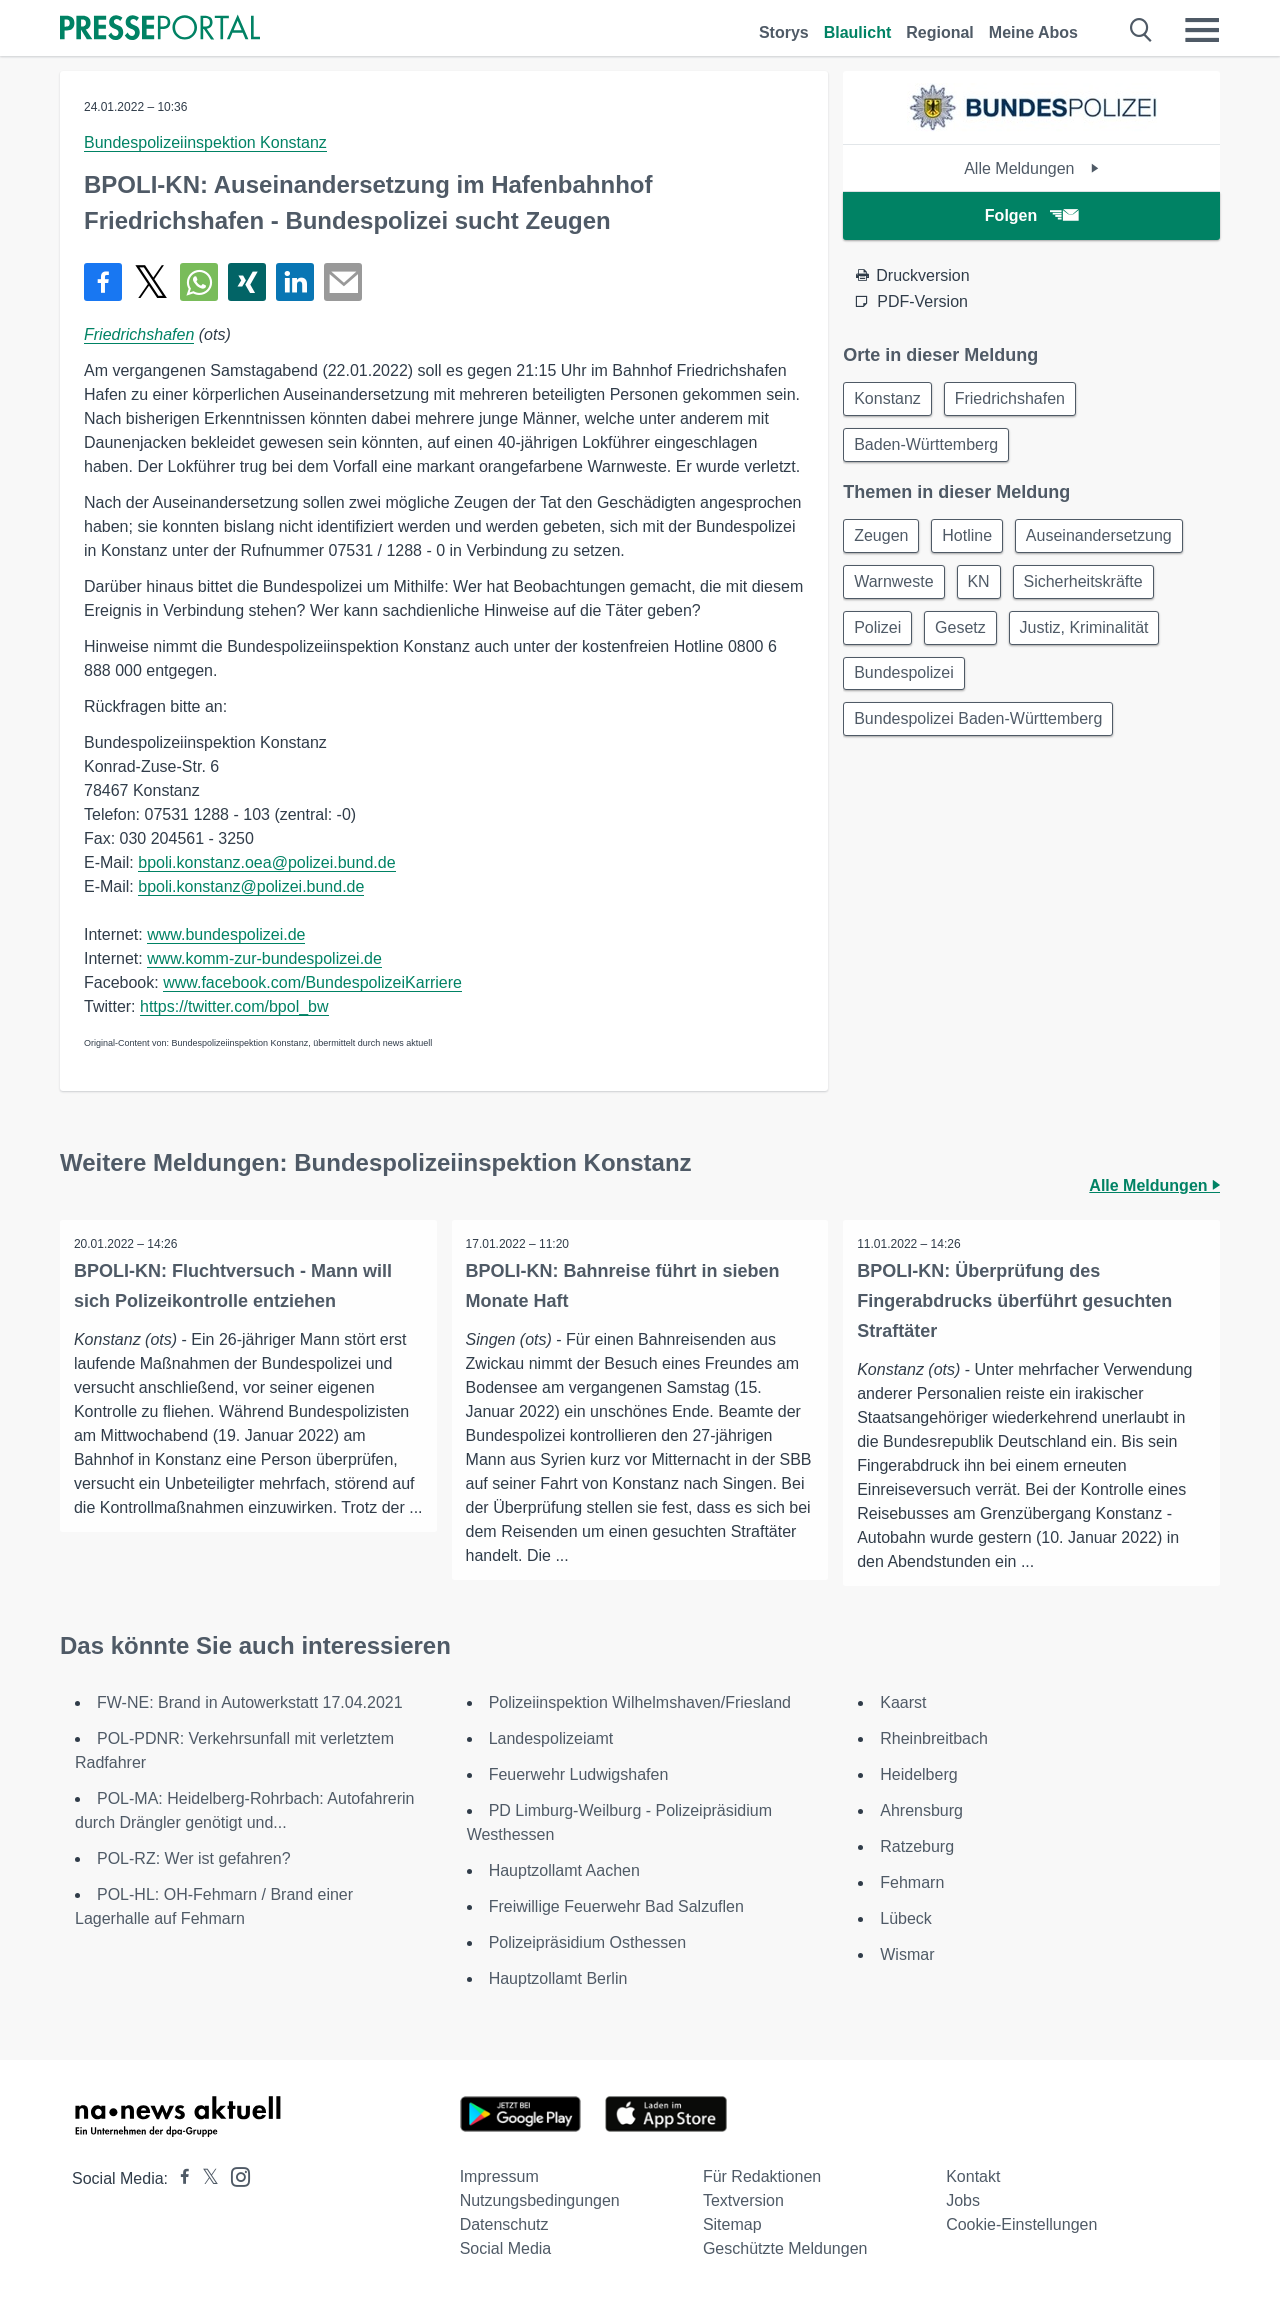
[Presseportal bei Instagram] (234, 2175)
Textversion (743, 2200)
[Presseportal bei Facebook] (179, 2178)
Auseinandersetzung (1109, 540)
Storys (784, 32)
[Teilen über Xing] (247, 282)
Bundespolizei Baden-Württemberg (980, 732)
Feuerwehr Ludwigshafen (579, 1774)
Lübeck (906, 1918)
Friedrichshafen (139, 334)
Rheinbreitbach (934, 1738)
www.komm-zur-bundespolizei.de (264, 958)
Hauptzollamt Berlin (558, 1978)
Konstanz (889, 399)
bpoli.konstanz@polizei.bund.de (251, 886)
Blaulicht (858, 32)
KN (985, 588)
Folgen (1031, 215)
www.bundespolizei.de (226, 934)
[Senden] (343, 282)
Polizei (879, 636)
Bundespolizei (906, 684)
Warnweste (895, 588)
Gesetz (966, 636)
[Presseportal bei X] (204, 2178)
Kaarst (903, 1702)
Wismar (907, 1954)
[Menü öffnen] (1202, 30)
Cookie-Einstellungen (1021, 2224)
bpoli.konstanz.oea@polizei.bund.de (266, 862)
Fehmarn (912, 1882)
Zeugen (883, 540)
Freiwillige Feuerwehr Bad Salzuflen (616, 1906)
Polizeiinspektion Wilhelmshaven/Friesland (640, 1702)
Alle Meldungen (1031, 168)
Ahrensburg (921, 1810)
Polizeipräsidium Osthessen (587, 1942)
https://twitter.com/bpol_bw (234, 1006)
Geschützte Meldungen (785, 2248)
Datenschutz (504, 2224)
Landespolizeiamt (551, 1738)
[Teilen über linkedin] (295, 282)
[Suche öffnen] (1141, 30)
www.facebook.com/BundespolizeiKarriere (312, 982)
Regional (940, 32)
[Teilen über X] (151, 282)
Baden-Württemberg (928, 447)
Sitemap (732, 2224)
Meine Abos (1033, 32)
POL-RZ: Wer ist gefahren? (194, 1858)
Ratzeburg (917, 1846)
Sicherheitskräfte (1093, 588)
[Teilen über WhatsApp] (199, 282)
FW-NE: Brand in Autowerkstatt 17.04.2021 (250, 1702)
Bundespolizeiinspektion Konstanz (205, 142)
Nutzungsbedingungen (540, 2200)
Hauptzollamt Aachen (564, 1870)
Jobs (963, 2200)
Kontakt (973, 2176)
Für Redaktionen (762, 2176)
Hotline (974, 540)
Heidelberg (918, 1774)
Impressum (499, 2176)
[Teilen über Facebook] (103, 282)
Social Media (506, 2248)
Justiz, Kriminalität (1094, 636)
